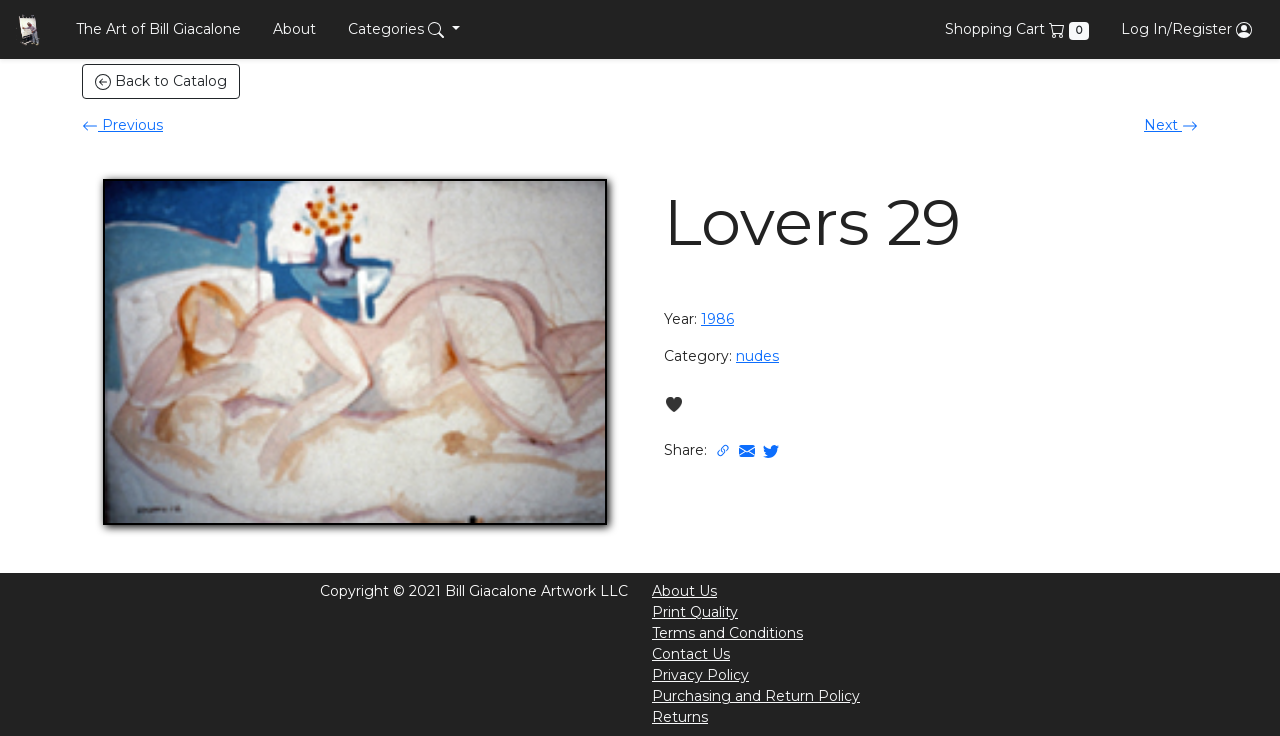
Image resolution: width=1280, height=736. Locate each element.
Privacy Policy (700, 675)
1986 (717, 319)
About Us (684, 591)
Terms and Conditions (727, 633)
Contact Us (691, 654)
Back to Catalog (161, 81)
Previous (122, 125)
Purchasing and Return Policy (756, 696)
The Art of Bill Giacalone (158, 29)
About (294, 29)
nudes (757, 356)
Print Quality (695, 612)
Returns (680, 717)
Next (1171, 125)
